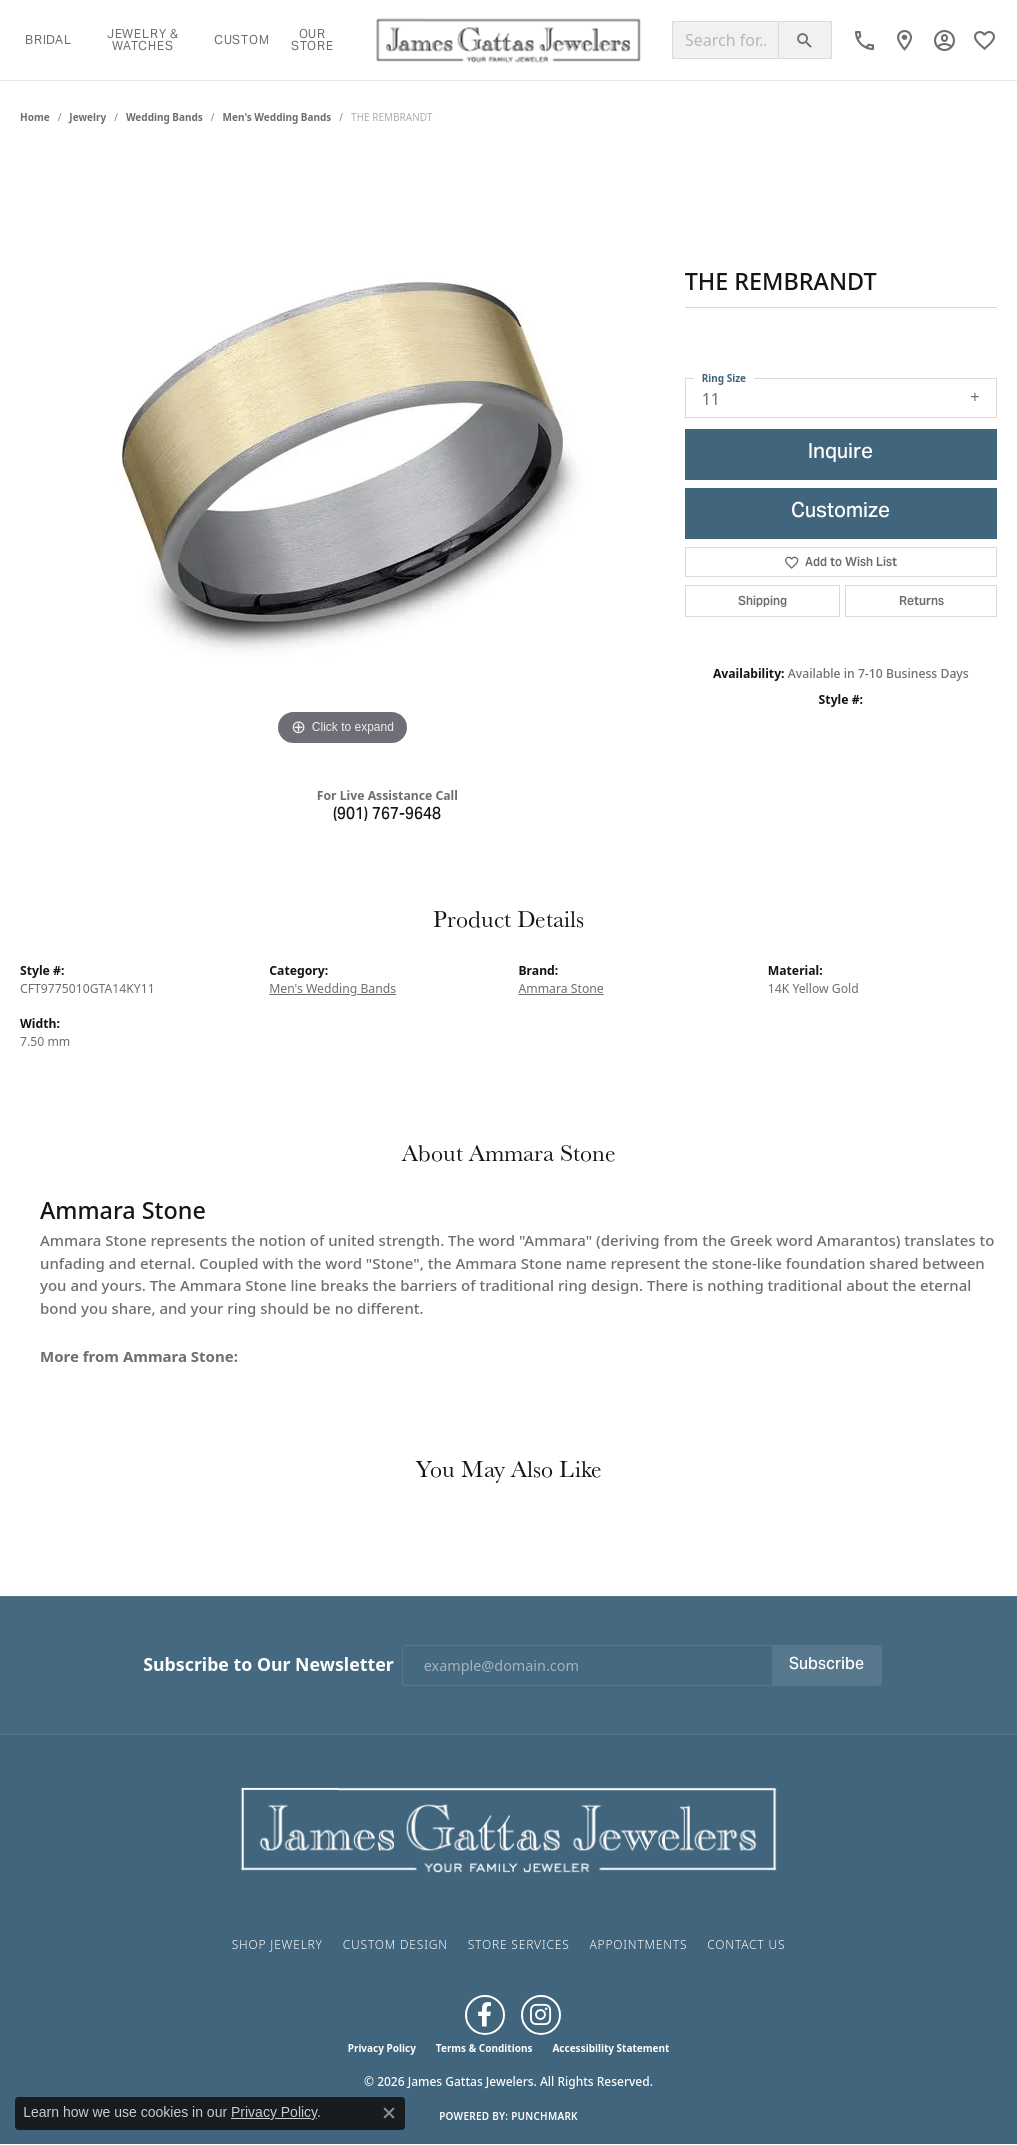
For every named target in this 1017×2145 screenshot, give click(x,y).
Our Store (312, 39)
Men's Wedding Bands (277, 117)
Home (35, 117)
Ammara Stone (561, 988)
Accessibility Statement (610, 2048)
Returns (921, 600)
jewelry (87, 117)
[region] (342, 451)
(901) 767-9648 (387, 815)
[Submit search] (805, 40)
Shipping (762, 600)
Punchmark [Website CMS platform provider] (544, 2116)
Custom (242, 39)
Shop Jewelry (277, 1944)
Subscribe (826, 1665)
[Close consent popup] (389, 2113)
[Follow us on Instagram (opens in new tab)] (541, 2015)
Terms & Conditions (484, 2048)
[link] (864, 40)
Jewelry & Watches (143, 39)
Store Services (519, 1944)
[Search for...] (725, 40)
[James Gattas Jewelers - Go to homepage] (509, 1828)
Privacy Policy (382, 2048)
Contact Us (746, 1944)
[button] (944, 40)
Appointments (638, 1944)
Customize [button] (840, 512)
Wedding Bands (164, 117)
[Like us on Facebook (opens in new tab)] (485, 2015)
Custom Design (395, 1944)
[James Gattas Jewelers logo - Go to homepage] (508, 40)
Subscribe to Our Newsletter (268, 1664)
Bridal (48, 39)
